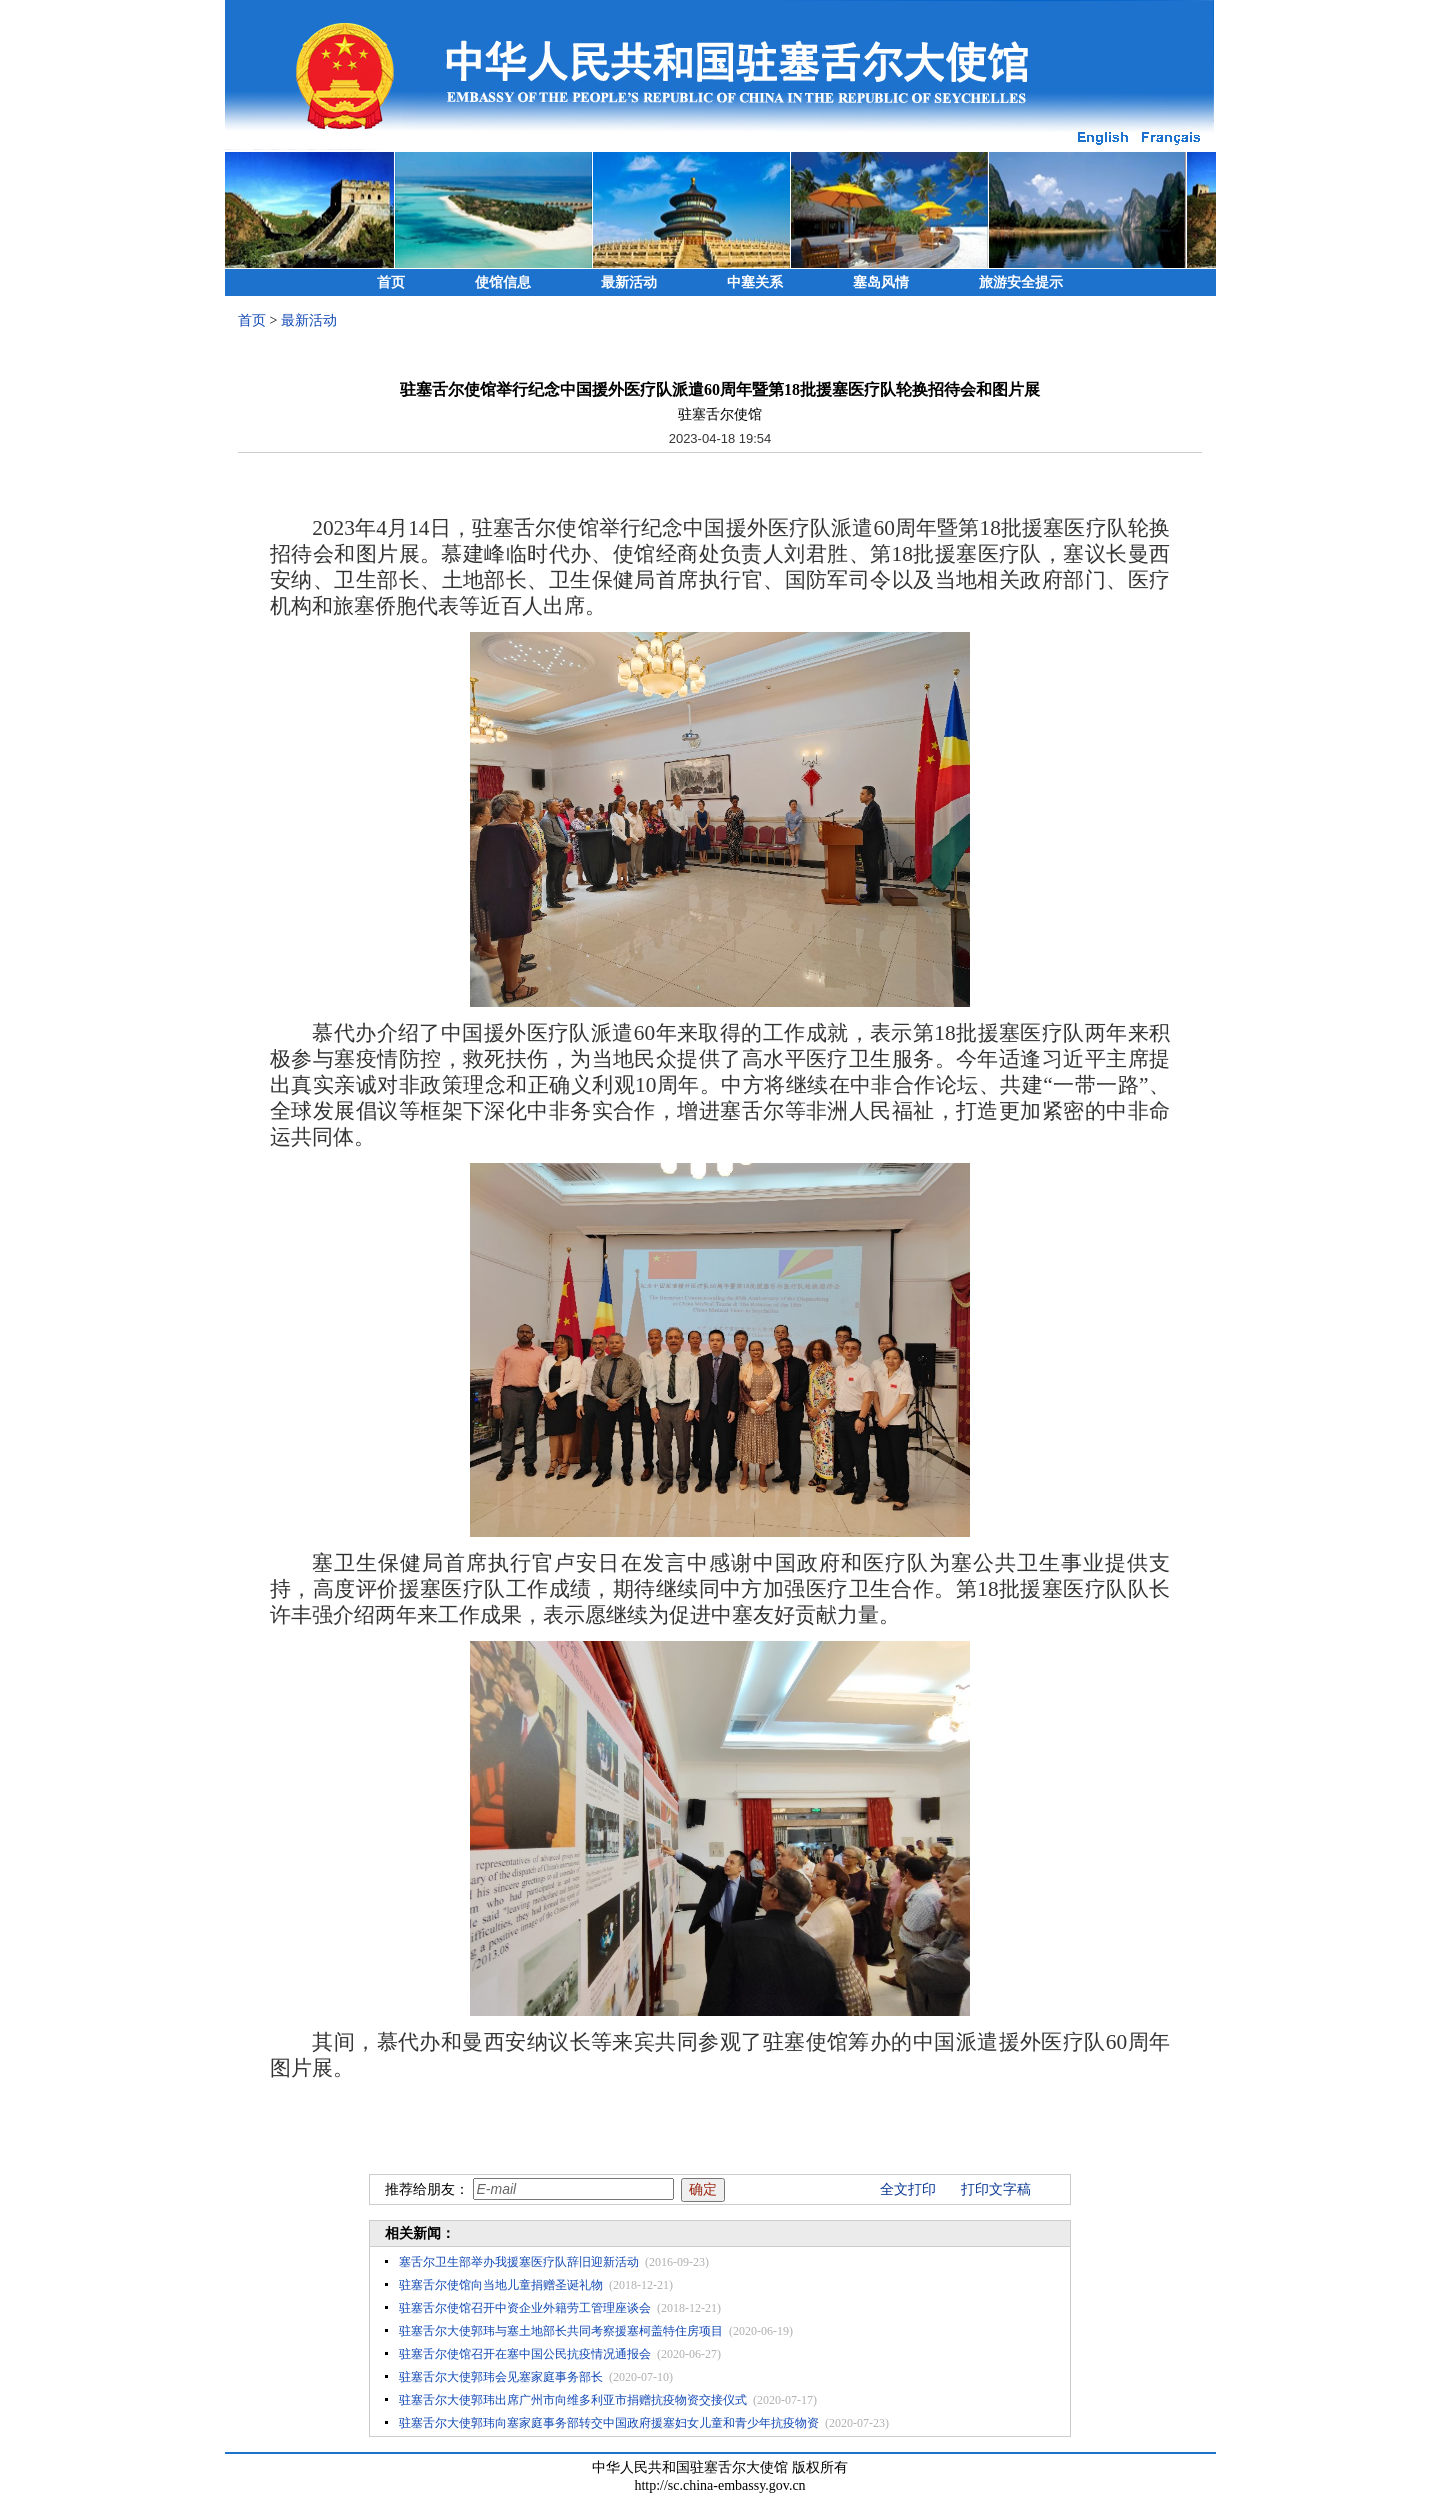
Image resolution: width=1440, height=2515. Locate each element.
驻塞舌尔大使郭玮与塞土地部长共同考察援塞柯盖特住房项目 (561, 2331)
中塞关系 (755, 282)
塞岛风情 (881, 282)
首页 (391, 282)
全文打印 (908, 2189)
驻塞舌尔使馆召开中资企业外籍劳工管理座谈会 (525, 2308)
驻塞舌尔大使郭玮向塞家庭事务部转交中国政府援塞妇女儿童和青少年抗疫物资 (609, 2423)
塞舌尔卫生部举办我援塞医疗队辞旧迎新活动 (519, 2262)
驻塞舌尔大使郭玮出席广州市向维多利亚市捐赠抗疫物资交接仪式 (573, 2400)
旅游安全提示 (1021, 282)
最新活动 (629, 282)
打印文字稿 (996, 2189)
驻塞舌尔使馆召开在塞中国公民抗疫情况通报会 (525, 2354)
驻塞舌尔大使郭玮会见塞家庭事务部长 (501, 2377)
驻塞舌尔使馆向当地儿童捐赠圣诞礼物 (501, 2285)
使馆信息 (503, 282)
